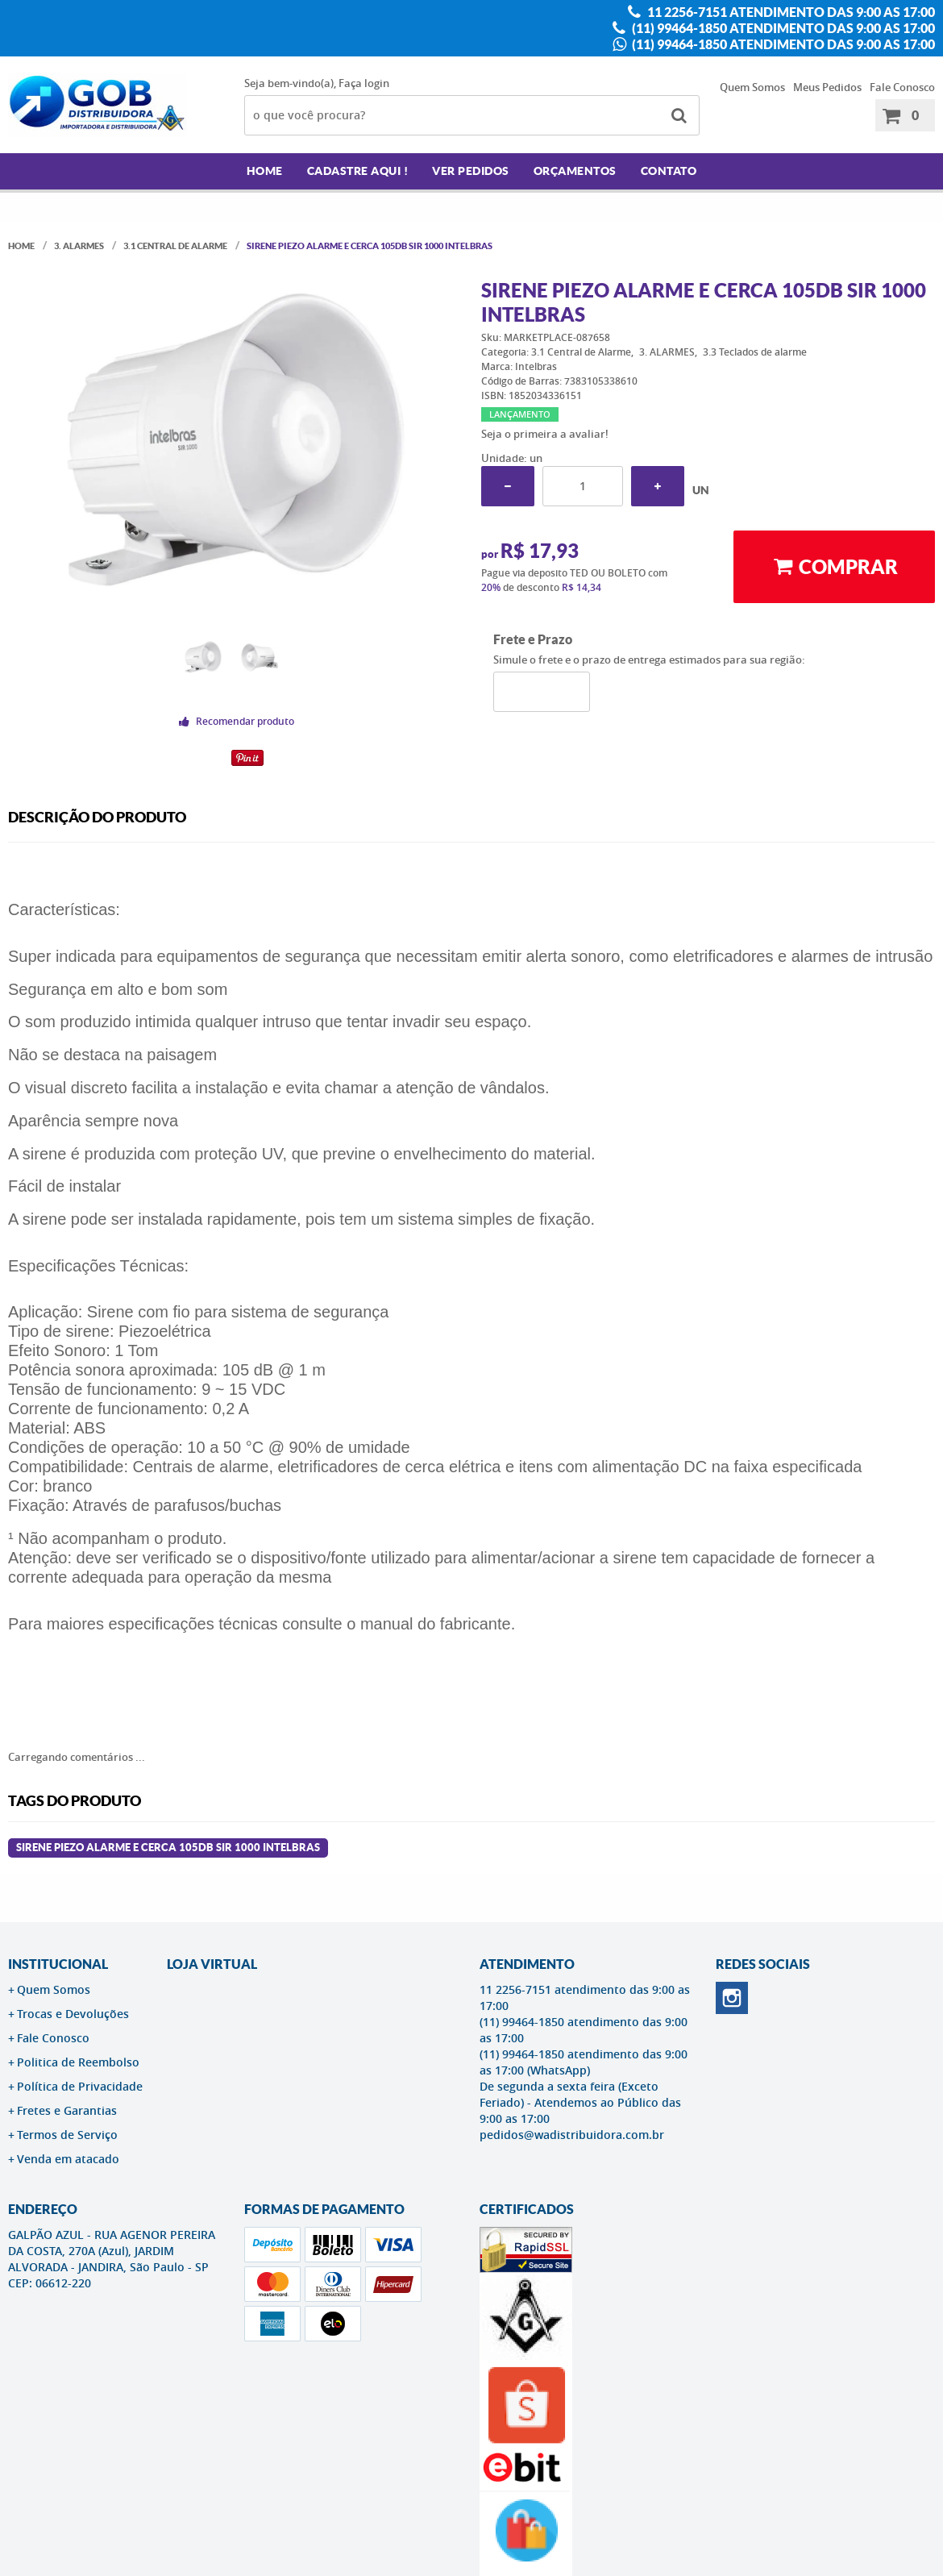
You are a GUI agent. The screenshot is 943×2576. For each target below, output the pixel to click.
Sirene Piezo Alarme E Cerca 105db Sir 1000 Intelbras (168, 1847)
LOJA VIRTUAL (212, 1964)
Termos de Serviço (67, 2134)
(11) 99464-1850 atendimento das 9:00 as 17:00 (782, 28)
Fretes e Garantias (67, 2110)
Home (265, 170)
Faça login (364, 83)
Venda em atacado (68, 2158)
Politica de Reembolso (78, 2062)
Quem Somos (752, 87)
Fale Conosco (902, 87)
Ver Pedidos (470, 170)
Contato (669, 170)
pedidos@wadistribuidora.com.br (572, 2134)
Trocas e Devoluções (73, 2013)
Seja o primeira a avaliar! (545, 434)
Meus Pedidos (827, 87)
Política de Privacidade (80, 2086)
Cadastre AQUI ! (358, 170)
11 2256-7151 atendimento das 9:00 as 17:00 (790, 12)
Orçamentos (575, 170)
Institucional (58, 1964)
